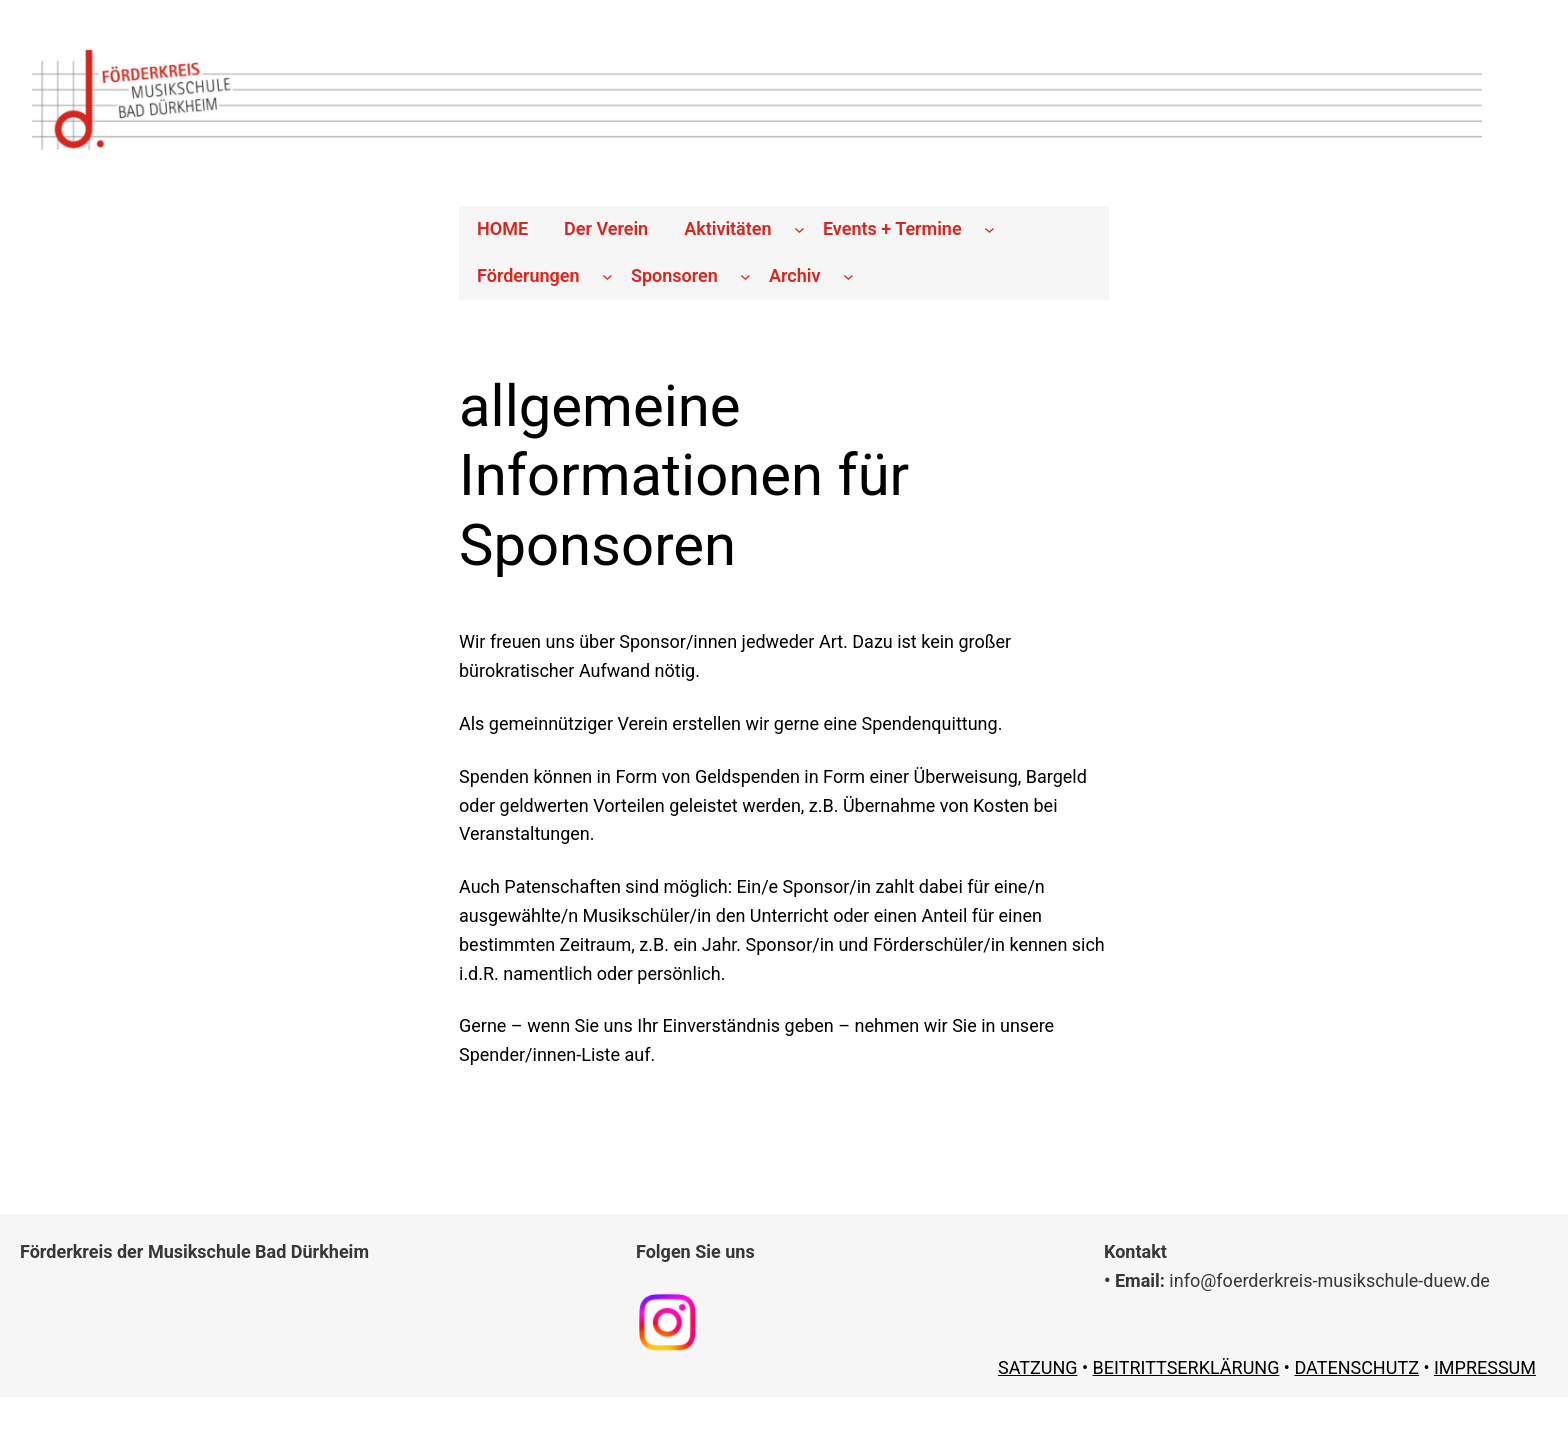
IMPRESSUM (1485, 1367)
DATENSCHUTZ (1356, 1367)
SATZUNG (1038, 1367)
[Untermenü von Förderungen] (607, 276)
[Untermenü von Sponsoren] (745, 276)
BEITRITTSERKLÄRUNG (1186, 1367)
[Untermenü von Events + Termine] (989, 229)
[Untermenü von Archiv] (848, 276)
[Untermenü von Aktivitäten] (799, 229)
